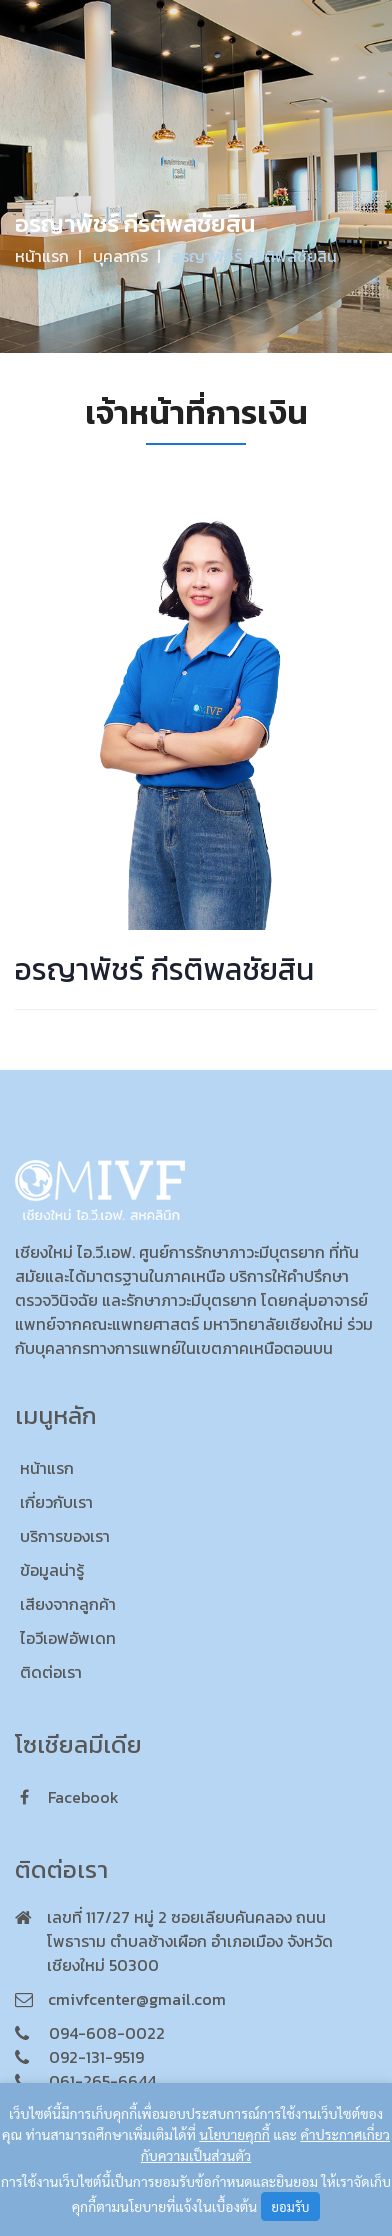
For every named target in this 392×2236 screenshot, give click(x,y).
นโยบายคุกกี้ (234, 2134)
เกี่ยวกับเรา (56, 1502)
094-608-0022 (107, 2033)
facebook (69, 1797)
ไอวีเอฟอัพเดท (68, 1638)
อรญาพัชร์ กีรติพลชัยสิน (254, 256)
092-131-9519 (96, 2057)
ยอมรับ (291, 2206)
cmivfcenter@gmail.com (137, 1999)
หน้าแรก (42, 256)
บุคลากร (120, 256)
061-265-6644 (102, 2081)
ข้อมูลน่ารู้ (52, 1570)
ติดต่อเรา (51, 1672)
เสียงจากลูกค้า (68, 1604)
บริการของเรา (65, 1536)
